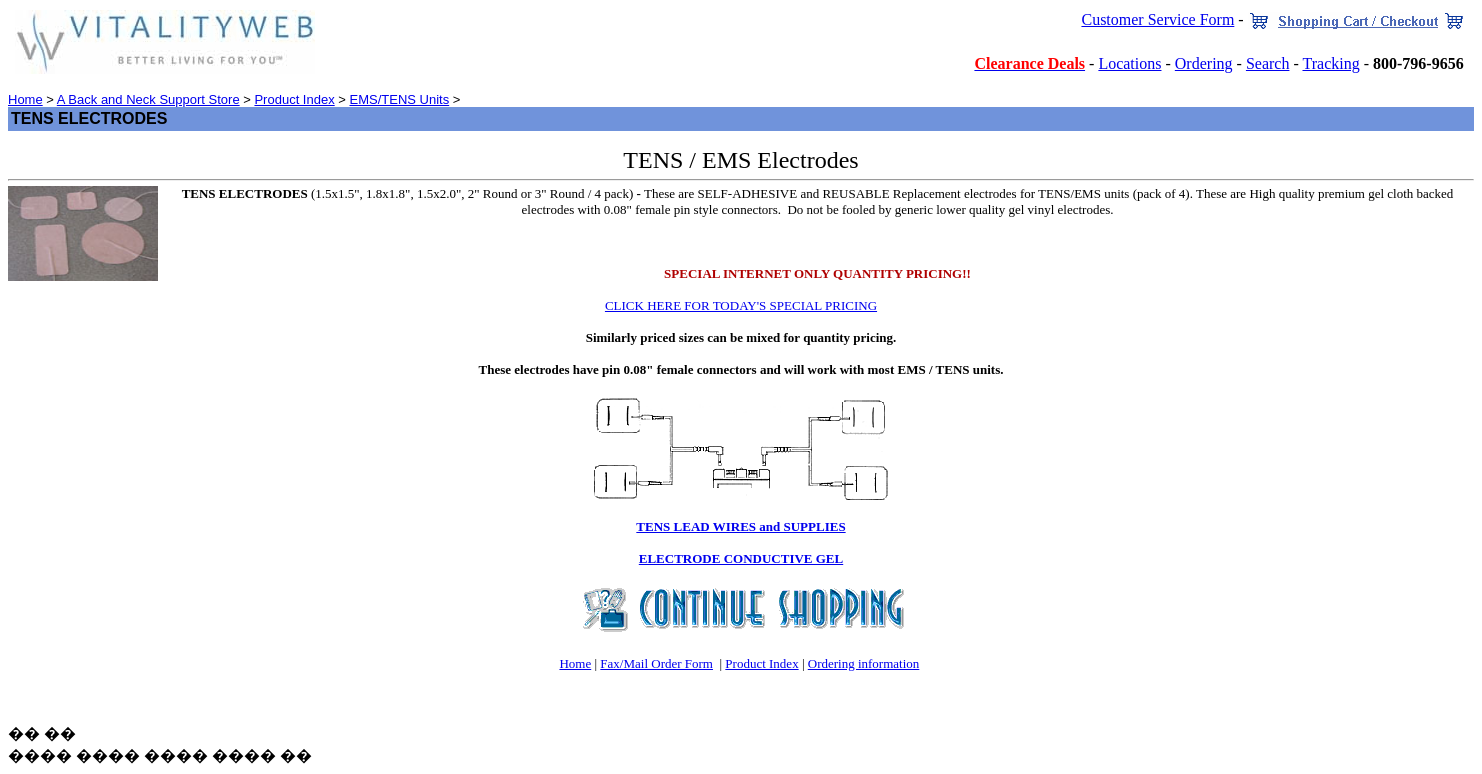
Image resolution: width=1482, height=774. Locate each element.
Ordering (1204, 63)
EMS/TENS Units (400, 99)
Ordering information (864, 663)
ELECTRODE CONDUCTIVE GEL (741, 558)
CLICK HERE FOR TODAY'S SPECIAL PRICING (741, 305)
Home (25, 99)
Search (1268, 63)
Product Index (294, 99)
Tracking (1330, 63)
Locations (1129, 63)
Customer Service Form (1157, 19)
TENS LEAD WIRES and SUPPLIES (740, 526)
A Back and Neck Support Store (148, 99)
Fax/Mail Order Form (656, 663)
